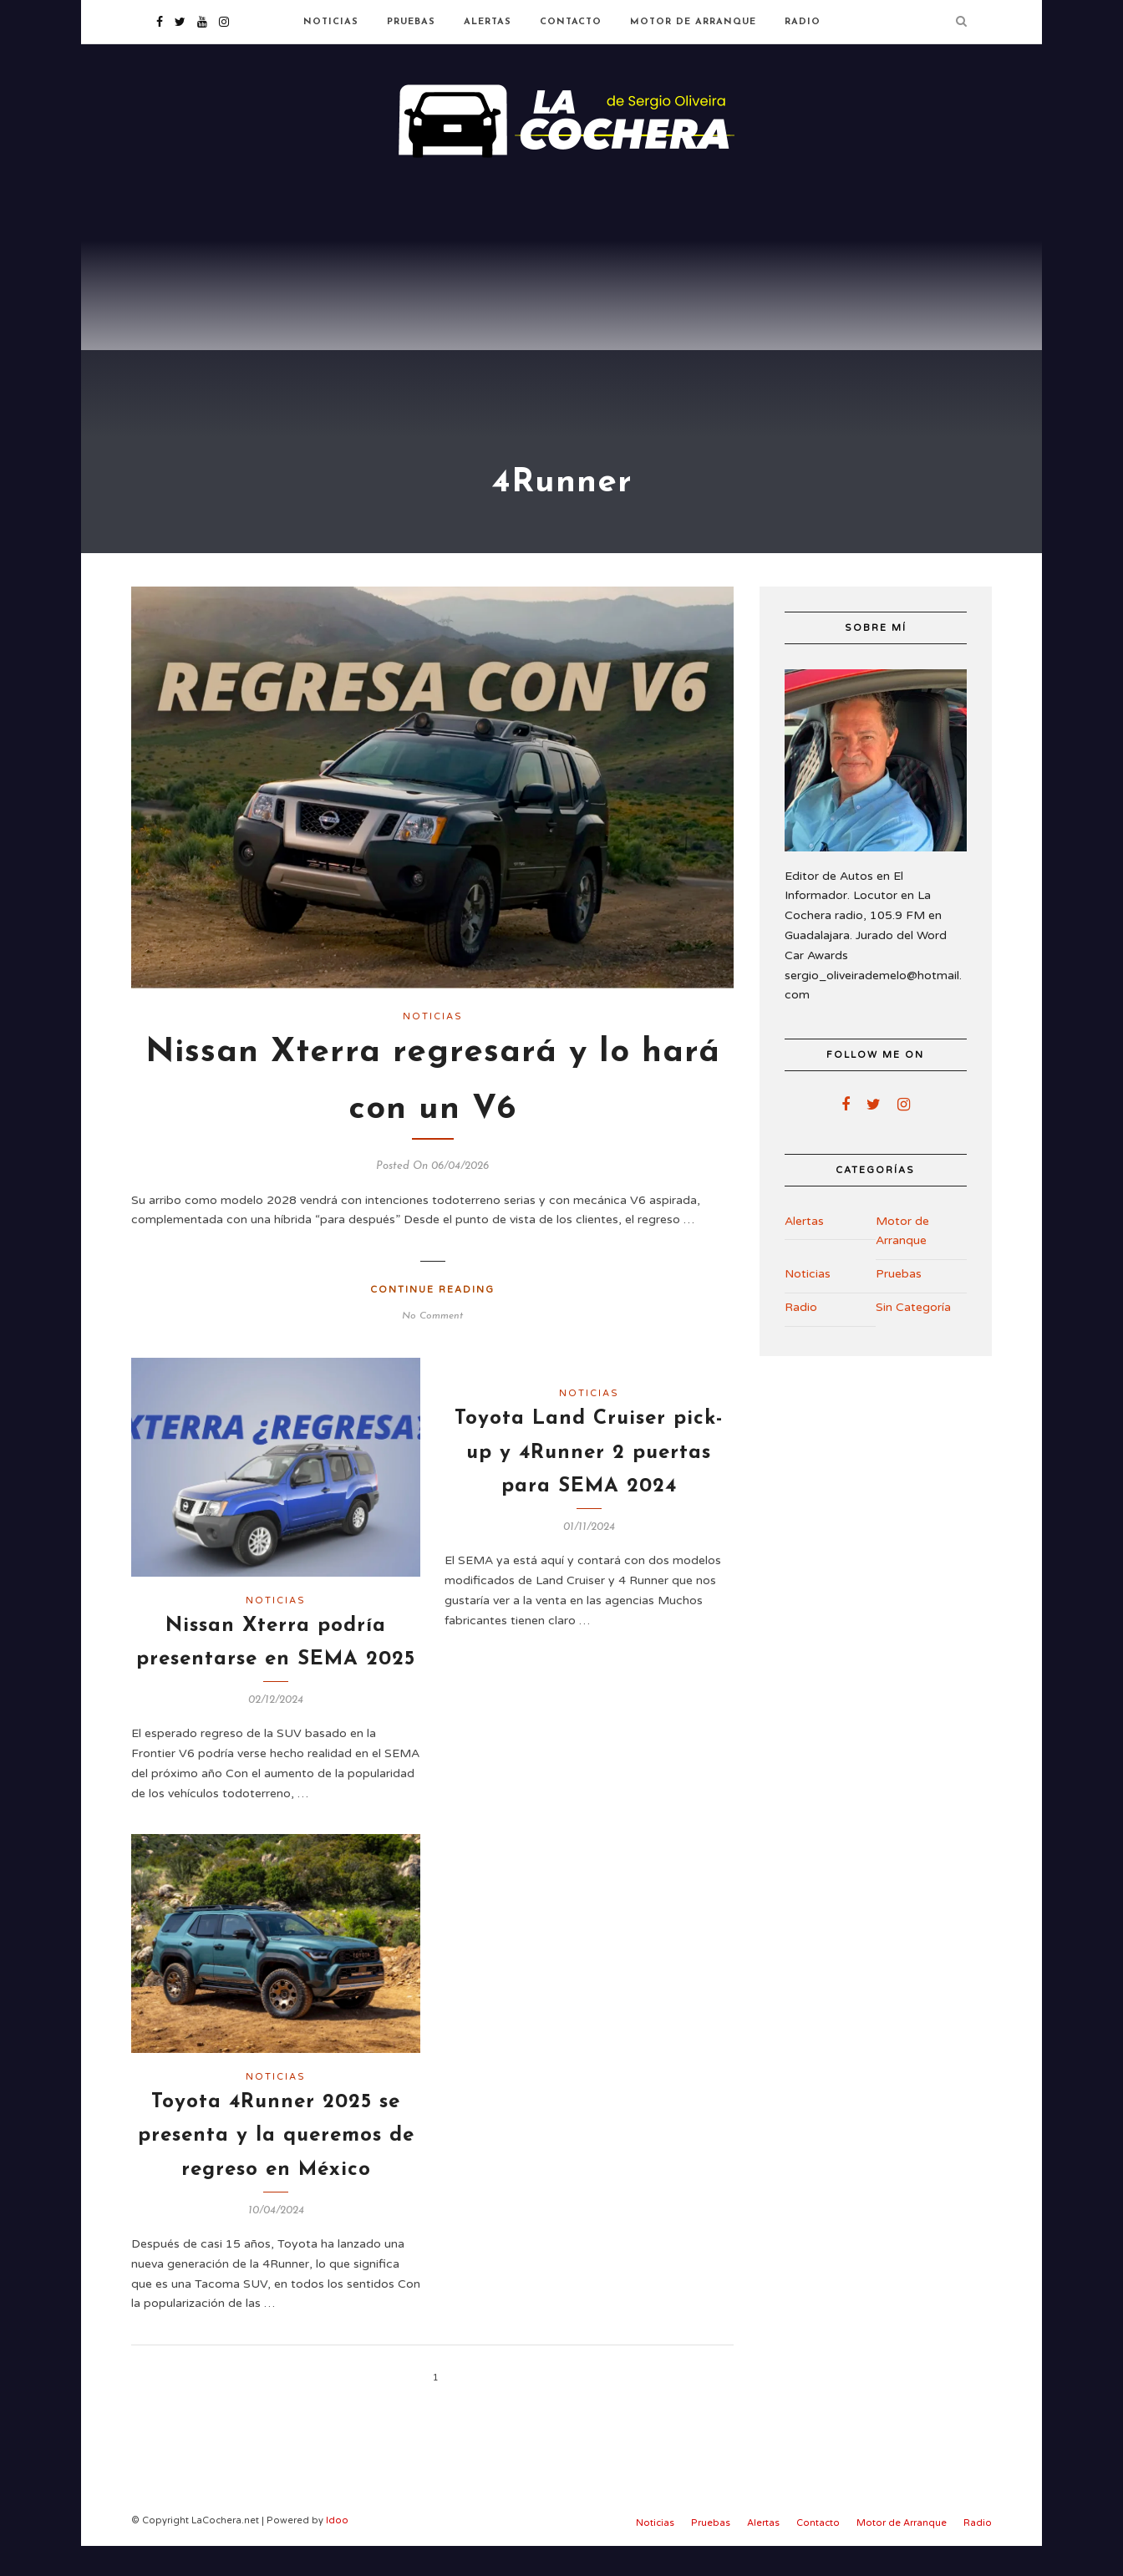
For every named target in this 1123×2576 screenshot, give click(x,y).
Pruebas (411, 22)
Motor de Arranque (693, 22)
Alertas (487, 22)
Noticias (330, 22)
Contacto (571, 22)
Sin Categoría (913, 1337)
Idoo (337, 2550)
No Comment (432, 1346)
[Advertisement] (561, 301)
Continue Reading (432, 1319)
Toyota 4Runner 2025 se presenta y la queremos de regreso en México (276, 2165)
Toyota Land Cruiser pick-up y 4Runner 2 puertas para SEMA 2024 (589, 1483)
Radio (803, 22)
